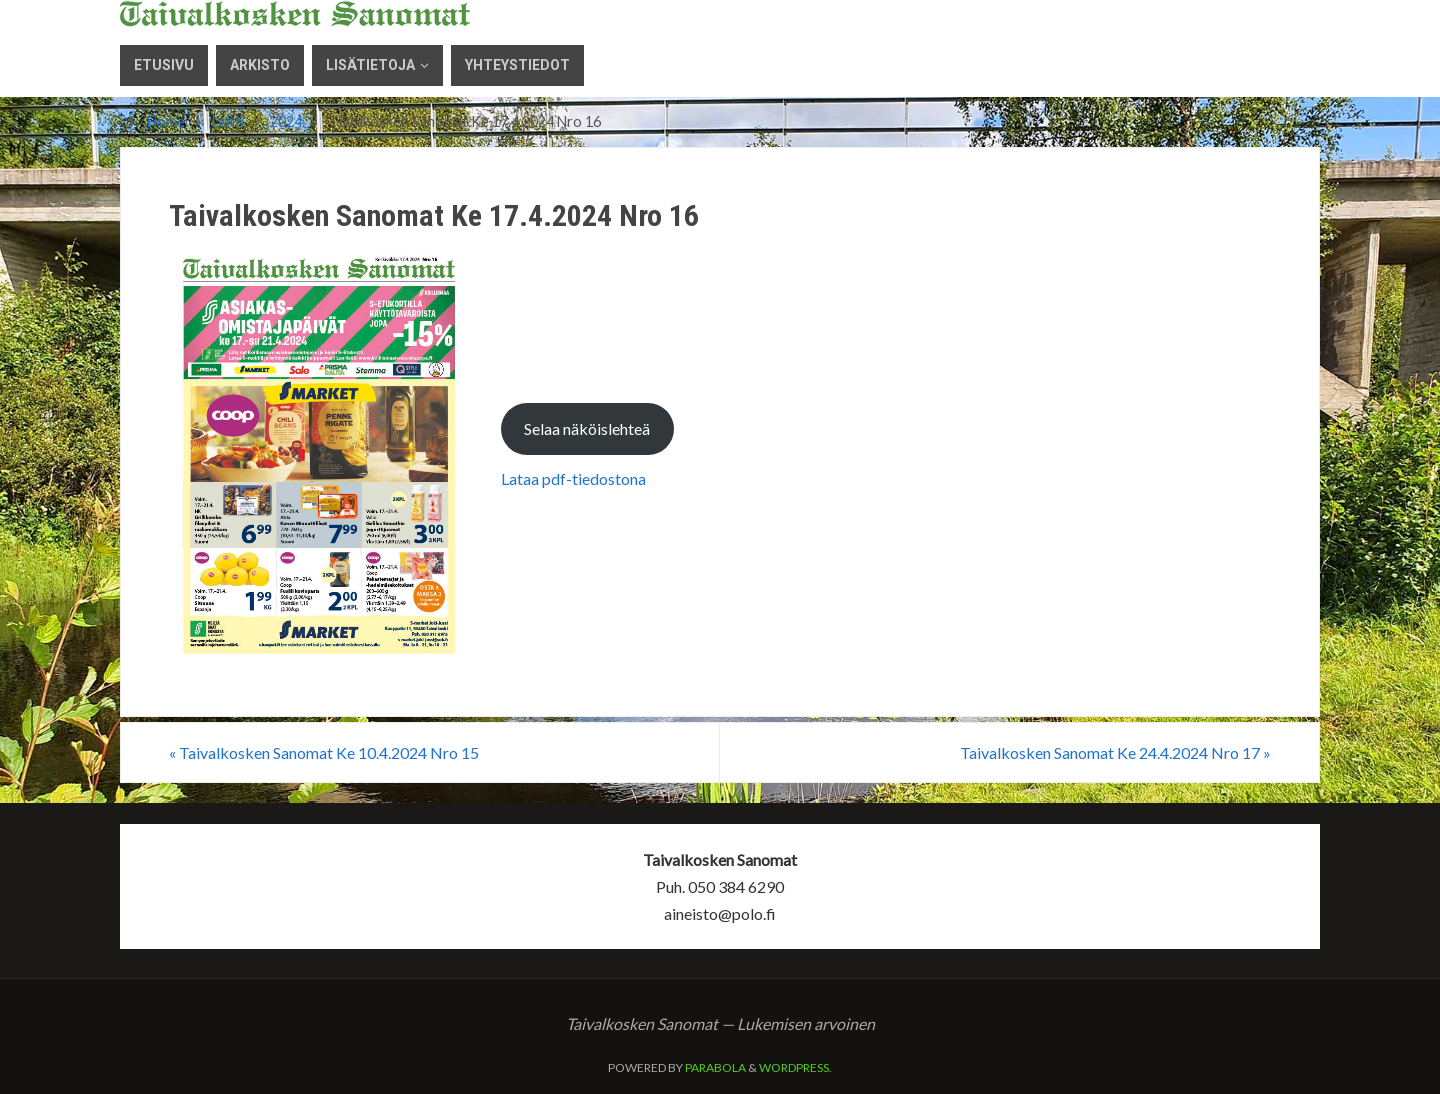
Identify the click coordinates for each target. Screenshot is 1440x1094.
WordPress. (795, 1067)
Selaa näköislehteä (587, 428)
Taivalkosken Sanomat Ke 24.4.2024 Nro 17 (1115, 752)
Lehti (228, 121)
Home (166, 121)
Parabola (715, 1067)
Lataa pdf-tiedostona (573, 478)
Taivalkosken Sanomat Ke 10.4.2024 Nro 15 (324, 752)
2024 (286, 121)
